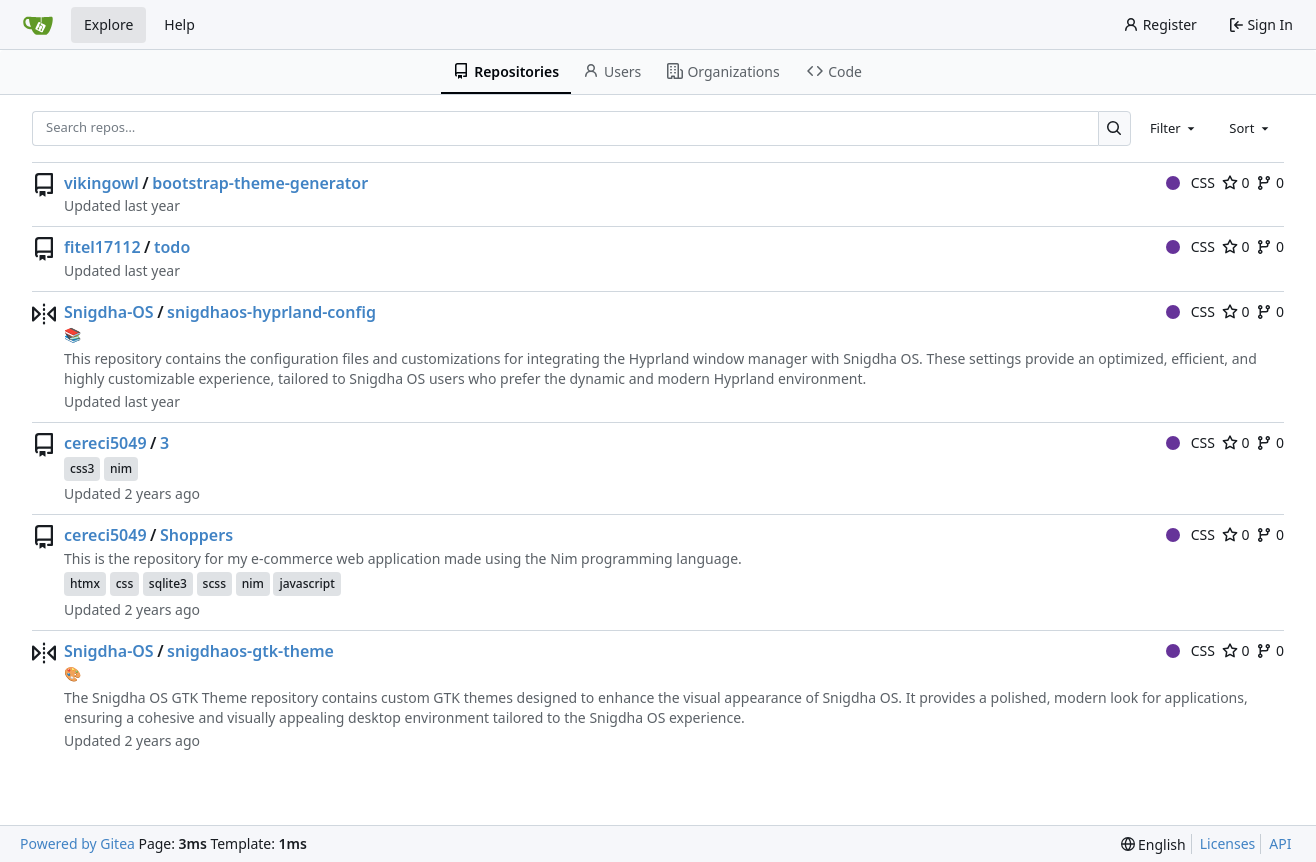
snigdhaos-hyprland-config (271, 312)
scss (214, 583)
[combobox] (1174, 128)
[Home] (38, 25)
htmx (85, 583)
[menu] (1153, 844)
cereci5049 (105, 443)
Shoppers (196, 535)
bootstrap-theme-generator (260, 183)
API (1280, 843)
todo (172, 247)
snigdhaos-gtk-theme (250, 651)
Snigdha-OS (109, 312)
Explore (108, 24)
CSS (1190, 182)
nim (121, 468)
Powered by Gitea (77, 843)
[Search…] (1114, 128)
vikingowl (101, 183)
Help (179, 24)
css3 (82, 468)
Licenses (1228, 843)
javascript (306, 583)
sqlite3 (168, 583)
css (125, 583)
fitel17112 (102, 247)
